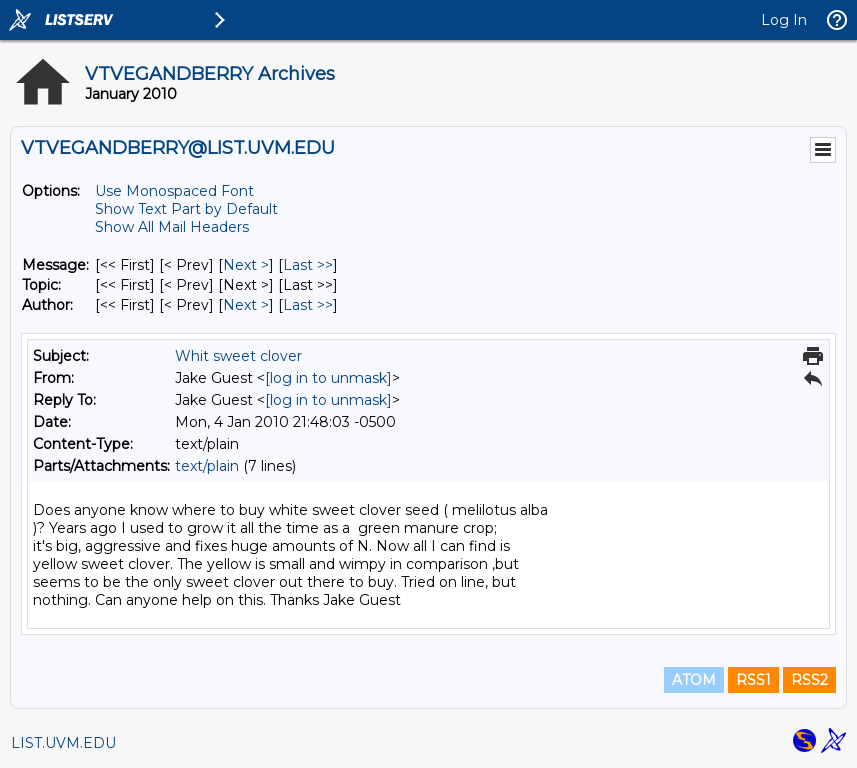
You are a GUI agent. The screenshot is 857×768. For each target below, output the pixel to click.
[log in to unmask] (328, 378)
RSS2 (809, 680)
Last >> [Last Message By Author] (308, 305)
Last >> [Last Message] (308, 265)
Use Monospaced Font (174, 191)
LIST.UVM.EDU (63, 743)
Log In (784, 20)
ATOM (694, 680)
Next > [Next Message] (246, 265)
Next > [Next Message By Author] (246, 305)
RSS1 (753, 680)
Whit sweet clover (238, 356)
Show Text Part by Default (186, 209)
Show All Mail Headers (172, 227)
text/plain (207, 466)
